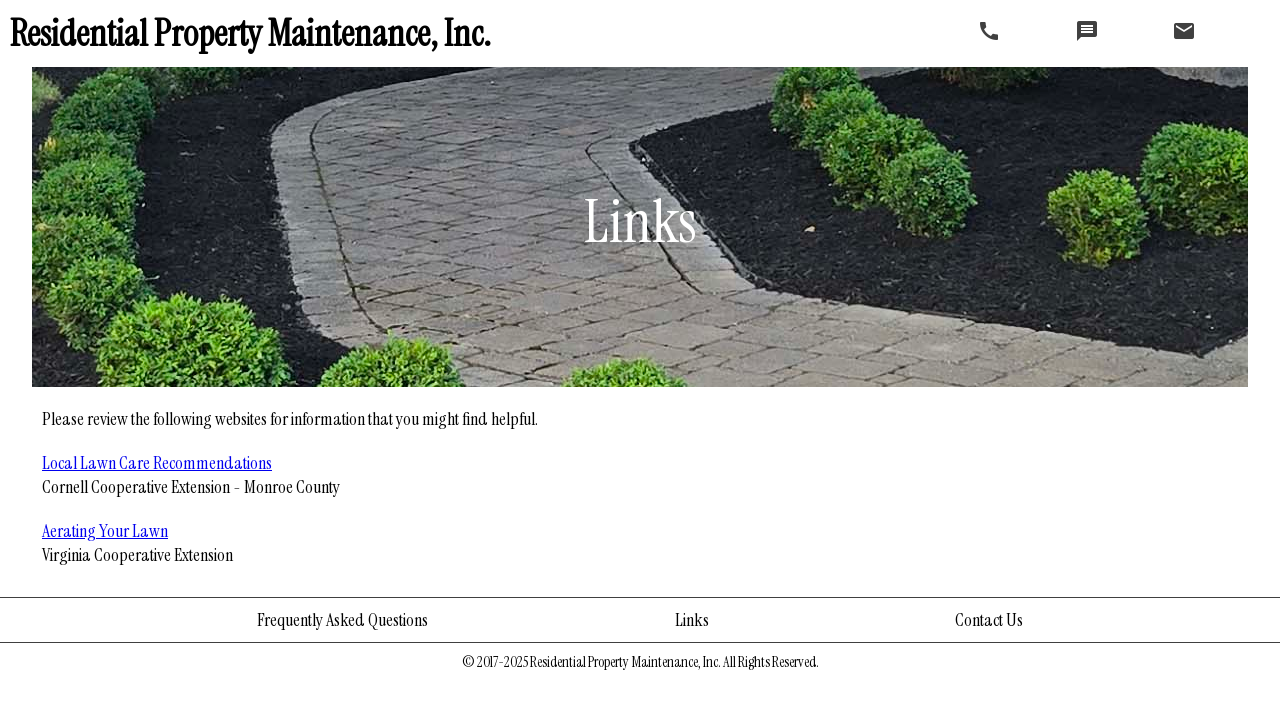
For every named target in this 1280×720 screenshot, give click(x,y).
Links (692, 620)
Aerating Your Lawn (105, 531)
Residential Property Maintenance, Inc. (250, 33)
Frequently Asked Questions (342, 620)
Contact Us (989, 620)
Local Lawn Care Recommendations (157, 463)
